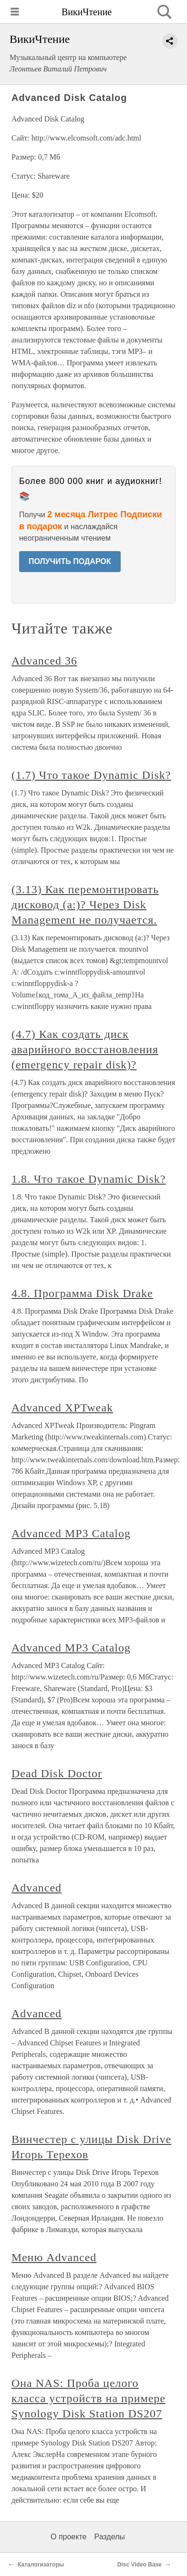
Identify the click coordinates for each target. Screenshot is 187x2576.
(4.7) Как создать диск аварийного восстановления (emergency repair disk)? (84, 1049)
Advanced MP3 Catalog (71, 1533)
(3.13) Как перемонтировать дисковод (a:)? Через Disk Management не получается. (85, 904)
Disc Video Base (139, 2564)
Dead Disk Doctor (56, 1773)
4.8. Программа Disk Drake (82, 1293)
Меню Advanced (53, 2257)
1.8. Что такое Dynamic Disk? (88, 1179)
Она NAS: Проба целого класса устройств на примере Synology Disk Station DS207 (88, 2398)
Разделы (109, 2537)
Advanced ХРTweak (62, 1407)
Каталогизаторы (41, 2564)
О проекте (68, 2537)
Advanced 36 (44, 660)
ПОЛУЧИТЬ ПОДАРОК (70, 561)
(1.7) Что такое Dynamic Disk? (91, 775)
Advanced (36, 1888)
